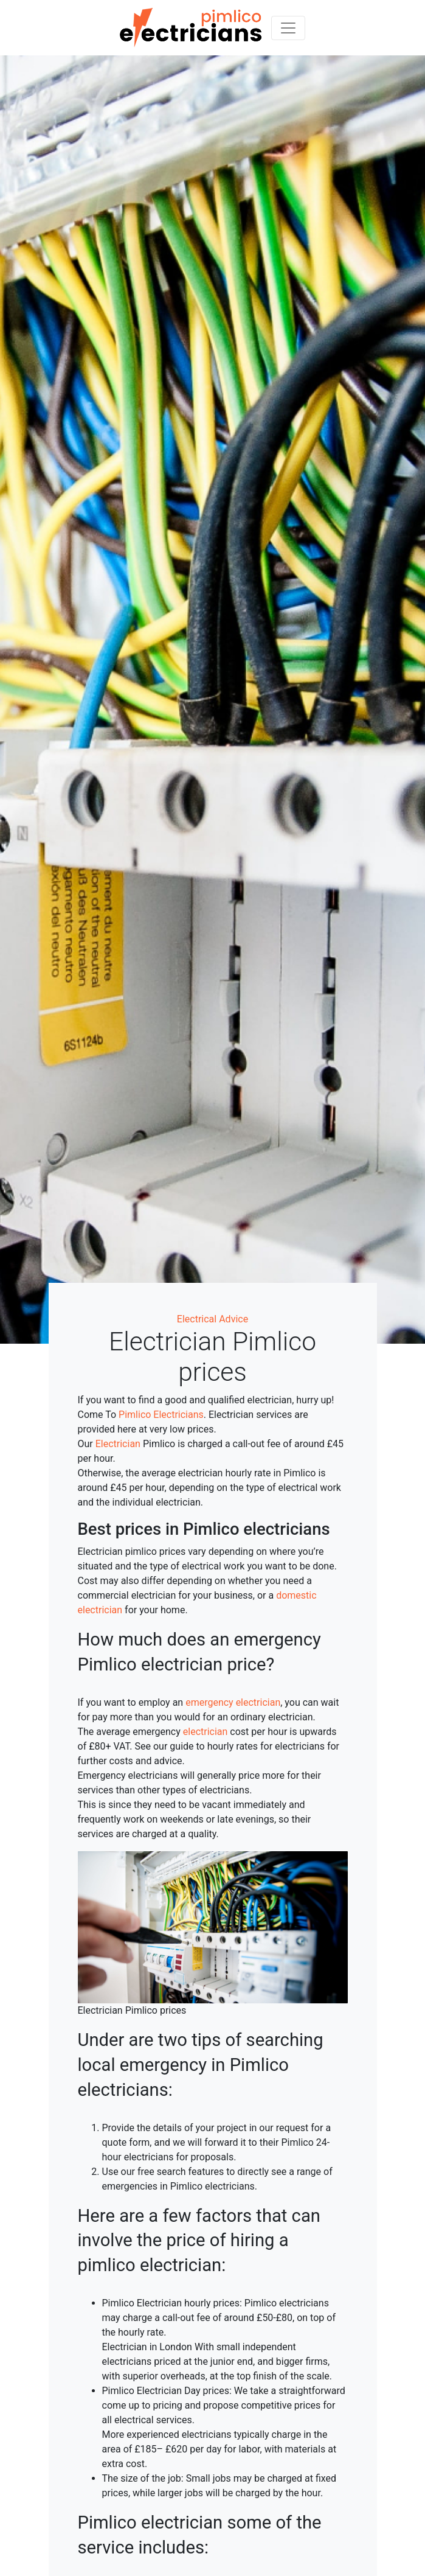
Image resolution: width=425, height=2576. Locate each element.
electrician (205, 1731)
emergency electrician (232, 1702)
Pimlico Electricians (161, 1414)
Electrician (117, 1444)
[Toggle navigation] (288, 28)
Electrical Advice (212, 1319)
